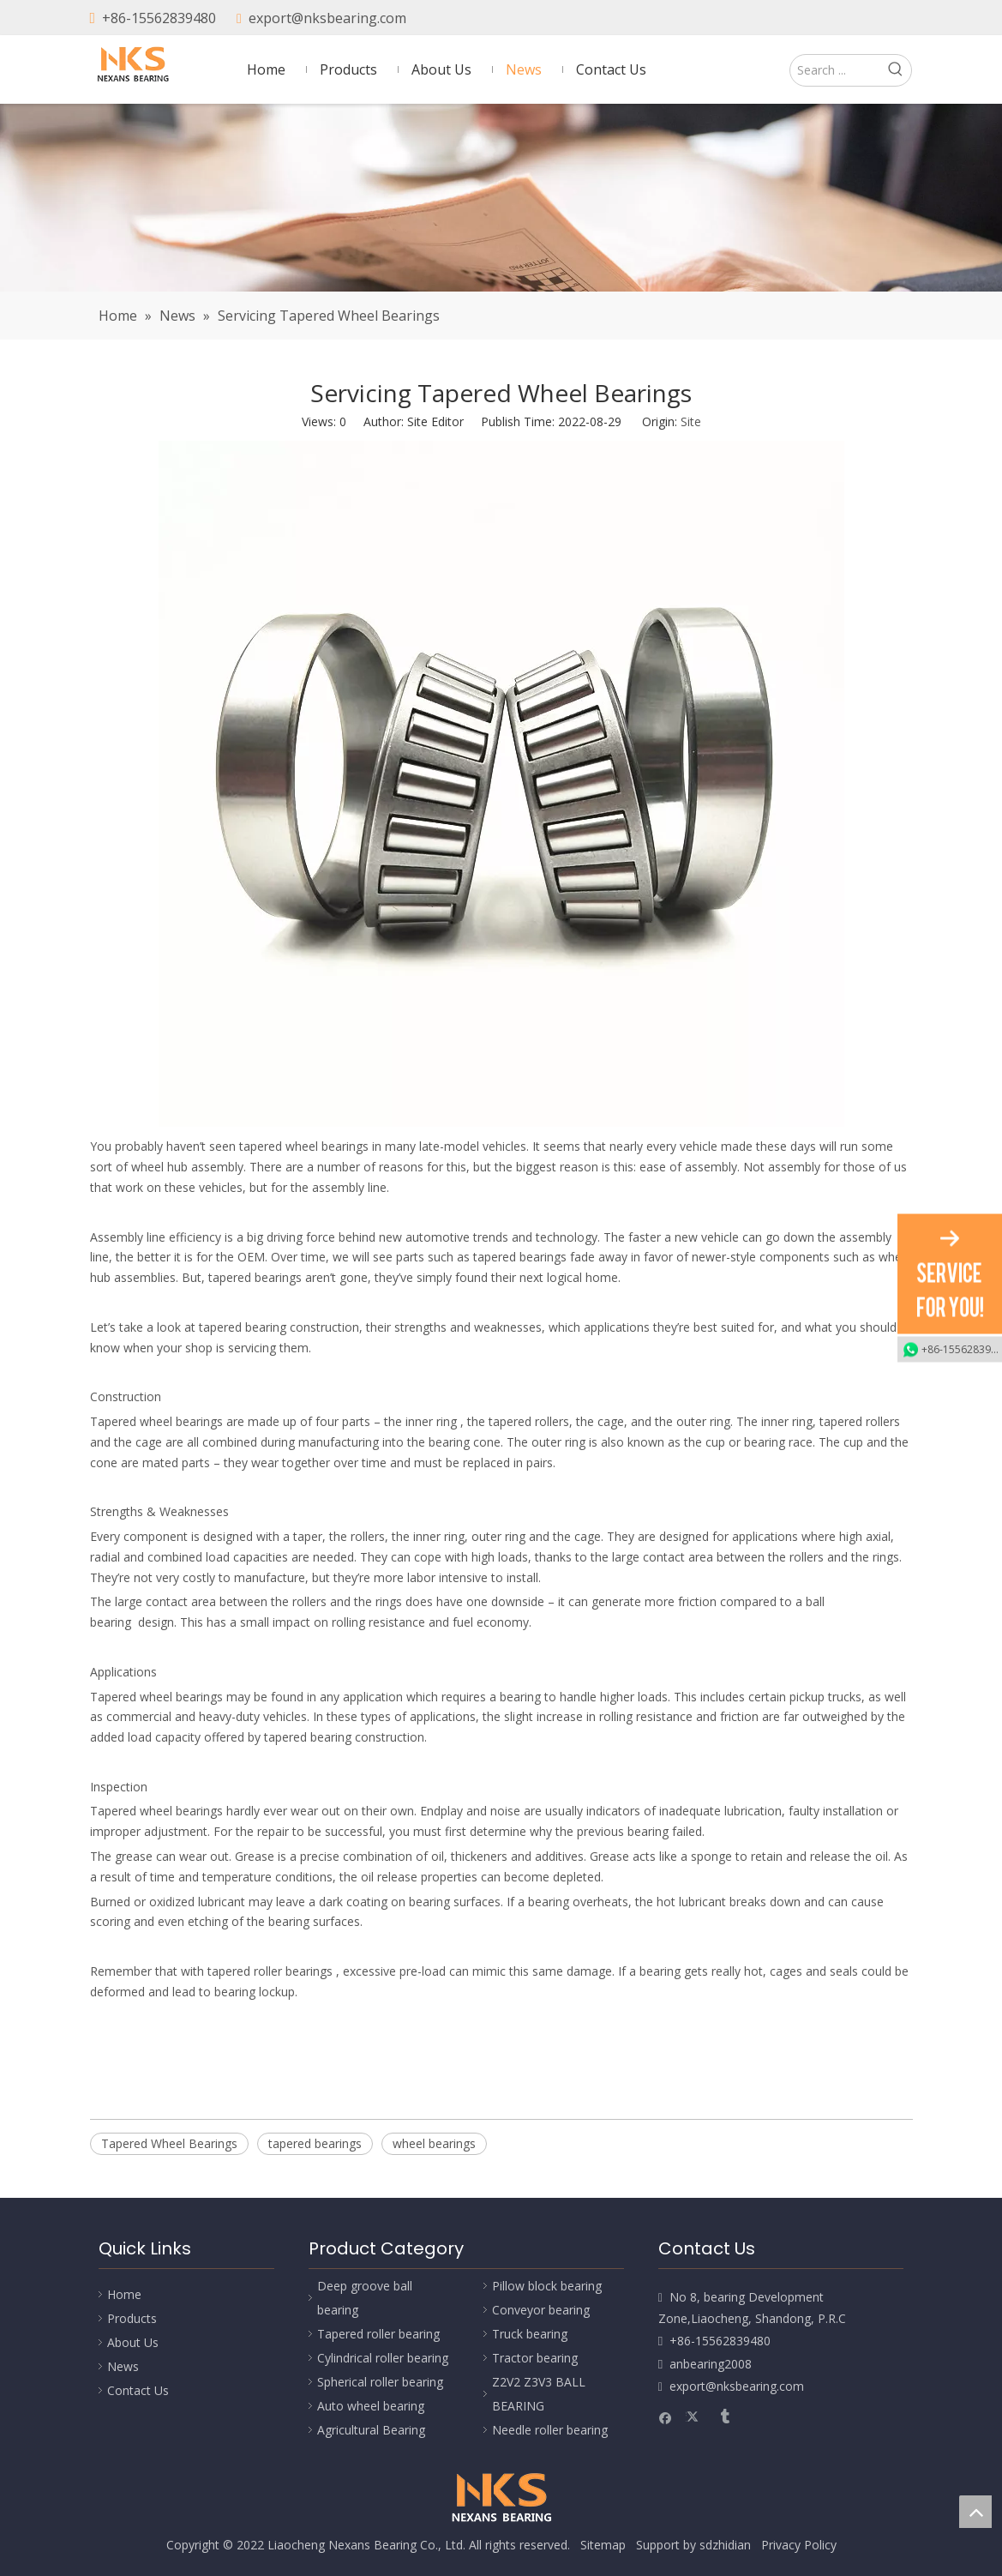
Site (691, 421)
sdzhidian (725, 2545)
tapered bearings (315, 2143)
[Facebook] (839, 19)
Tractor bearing (535, 2358)
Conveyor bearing (541, 2310)
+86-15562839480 (159, 18)
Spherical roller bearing (380, 2382)
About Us (133, 2342)
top (975, 2511)
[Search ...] (835, 70)
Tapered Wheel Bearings (169, 2143)
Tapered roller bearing (378, 2334)
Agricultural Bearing (371, 2430)
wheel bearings (434, 2143)
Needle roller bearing (550, 2430)
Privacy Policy (799, 2545)
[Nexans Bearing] (501, 198)
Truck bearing (529, 2334)
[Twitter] (868, 19)
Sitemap (603, 2545)
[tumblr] (898, 19)
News (123, 2366)
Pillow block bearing (547, 2286)
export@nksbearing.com (327, 18)
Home (124, 2294)
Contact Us (138, 2390)
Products (132, 2318)
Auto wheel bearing (370, 2406)
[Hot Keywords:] (895, 70)
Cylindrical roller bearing (382, 2358)
